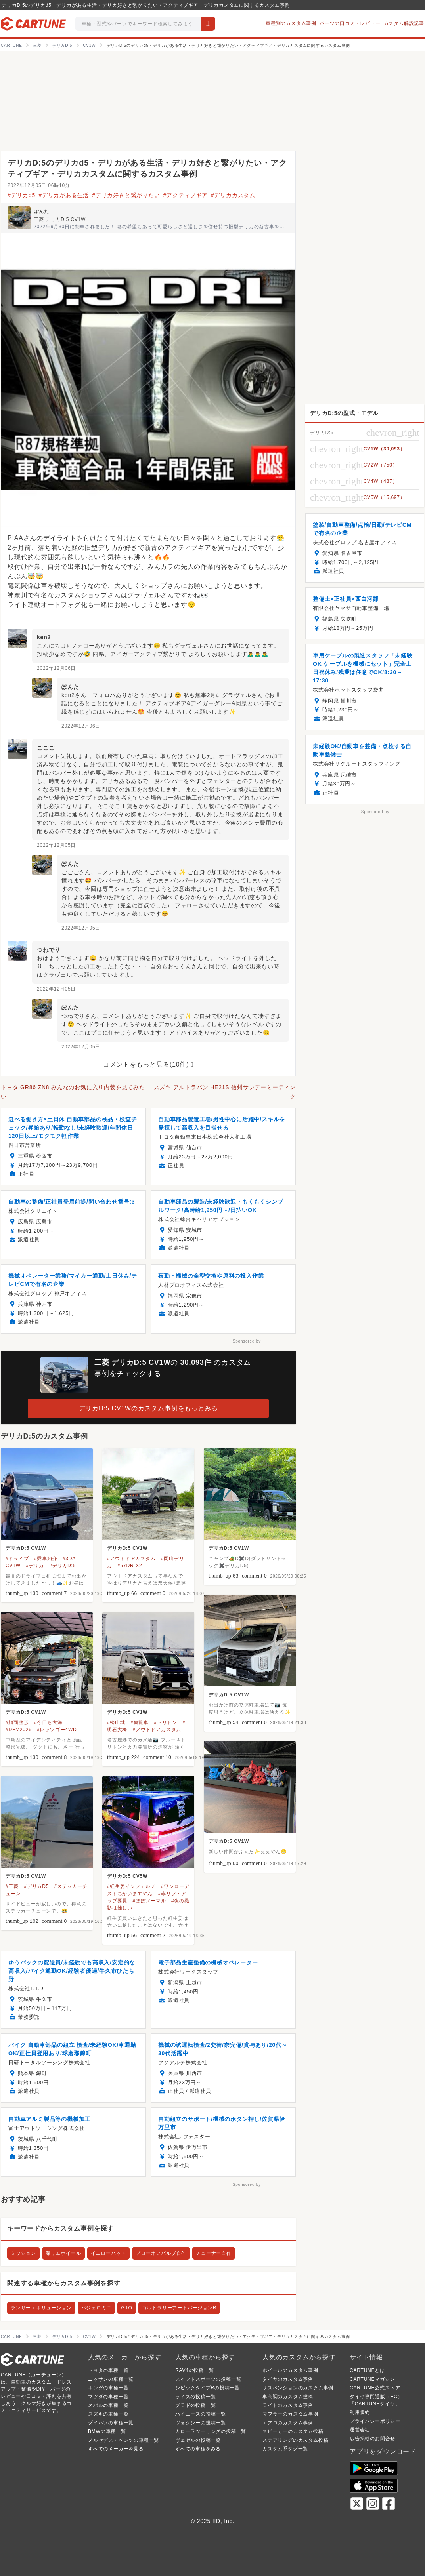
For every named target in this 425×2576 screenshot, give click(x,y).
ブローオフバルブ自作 (161, 2253)
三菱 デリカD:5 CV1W (60, 219)
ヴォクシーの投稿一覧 (200, 2422)
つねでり (48, 950)
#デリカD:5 (62, 1565)
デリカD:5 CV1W (26, 1548)
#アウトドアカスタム (131, 1558)
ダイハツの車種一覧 (111, 2422)
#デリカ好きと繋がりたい (126, 195)
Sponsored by (247, 1341)
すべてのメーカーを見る (116, 2449)
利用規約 (360, 2412)
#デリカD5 (36, 1886)
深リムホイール (63, 2253)
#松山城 (116, 1722)
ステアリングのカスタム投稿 (295, 2440)
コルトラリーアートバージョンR (179, 2308)
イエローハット (108, 2253)
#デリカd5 (21, 195)
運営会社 (360, 2430)
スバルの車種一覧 (108, 2405)
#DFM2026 (19, 1729)
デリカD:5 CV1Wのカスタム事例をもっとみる (148, 1408)
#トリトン (165, 1722)
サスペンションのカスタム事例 (297, 2388)
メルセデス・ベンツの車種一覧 (123, 2440)
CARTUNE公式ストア (375, 2388)
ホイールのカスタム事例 (290, 2370)
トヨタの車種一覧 (108, 2370)
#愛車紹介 (45, 1558)
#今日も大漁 (48, 1722)
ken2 (44, 637)
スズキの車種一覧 (108, 2414)
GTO (126, 2308)
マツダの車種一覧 (108, 2396)
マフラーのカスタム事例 (290, 2414)
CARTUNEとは (367, 2370)
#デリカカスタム (233, 195)
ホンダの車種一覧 (108, 2388)
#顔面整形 (17, 1722)
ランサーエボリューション (41, 2308)
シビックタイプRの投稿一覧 (207, 2388)
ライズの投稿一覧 (195, 2396)
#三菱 (12, 1886)
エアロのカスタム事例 (287, 2422)
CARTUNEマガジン (372, 2379)
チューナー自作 (214, 2253)
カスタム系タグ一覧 (285, 2449)
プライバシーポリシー (375, 2421)
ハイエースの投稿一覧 (200, 2414)
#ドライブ (17, 1558)
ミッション (23, 2253)
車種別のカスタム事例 (291, 23)
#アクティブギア (185, 195)
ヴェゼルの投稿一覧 (198, 2440)
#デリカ (35, 1565)
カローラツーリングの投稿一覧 (210, 2431)
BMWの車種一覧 (107, 2431)
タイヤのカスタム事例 (287, 2379)
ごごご (45, 748)
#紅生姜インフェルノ (131, 1886)
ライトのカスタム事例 (287, 2405)
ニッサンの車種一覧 (111, 2379)
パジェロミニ (96, 2308)
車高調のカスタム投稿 (287, 2396)
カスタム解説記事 (404, 23)
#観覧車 (139, 1722)
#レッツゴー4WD (57, 1729)
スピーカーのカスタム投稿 (293, 2431)
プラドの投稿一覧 (195, 2405)
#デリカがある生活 (63, 195)
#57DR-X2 (129, 1565)
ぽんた (41, 211)
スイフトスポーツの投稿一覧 (208, 2379)
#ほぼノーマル (149, 1900)
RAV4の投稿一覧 (194, 2370)
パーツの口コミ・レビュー (350, 23)
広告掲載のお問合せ (372, 2438)
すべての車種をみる (198, 2449)
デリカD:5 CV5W (127, 1876)
